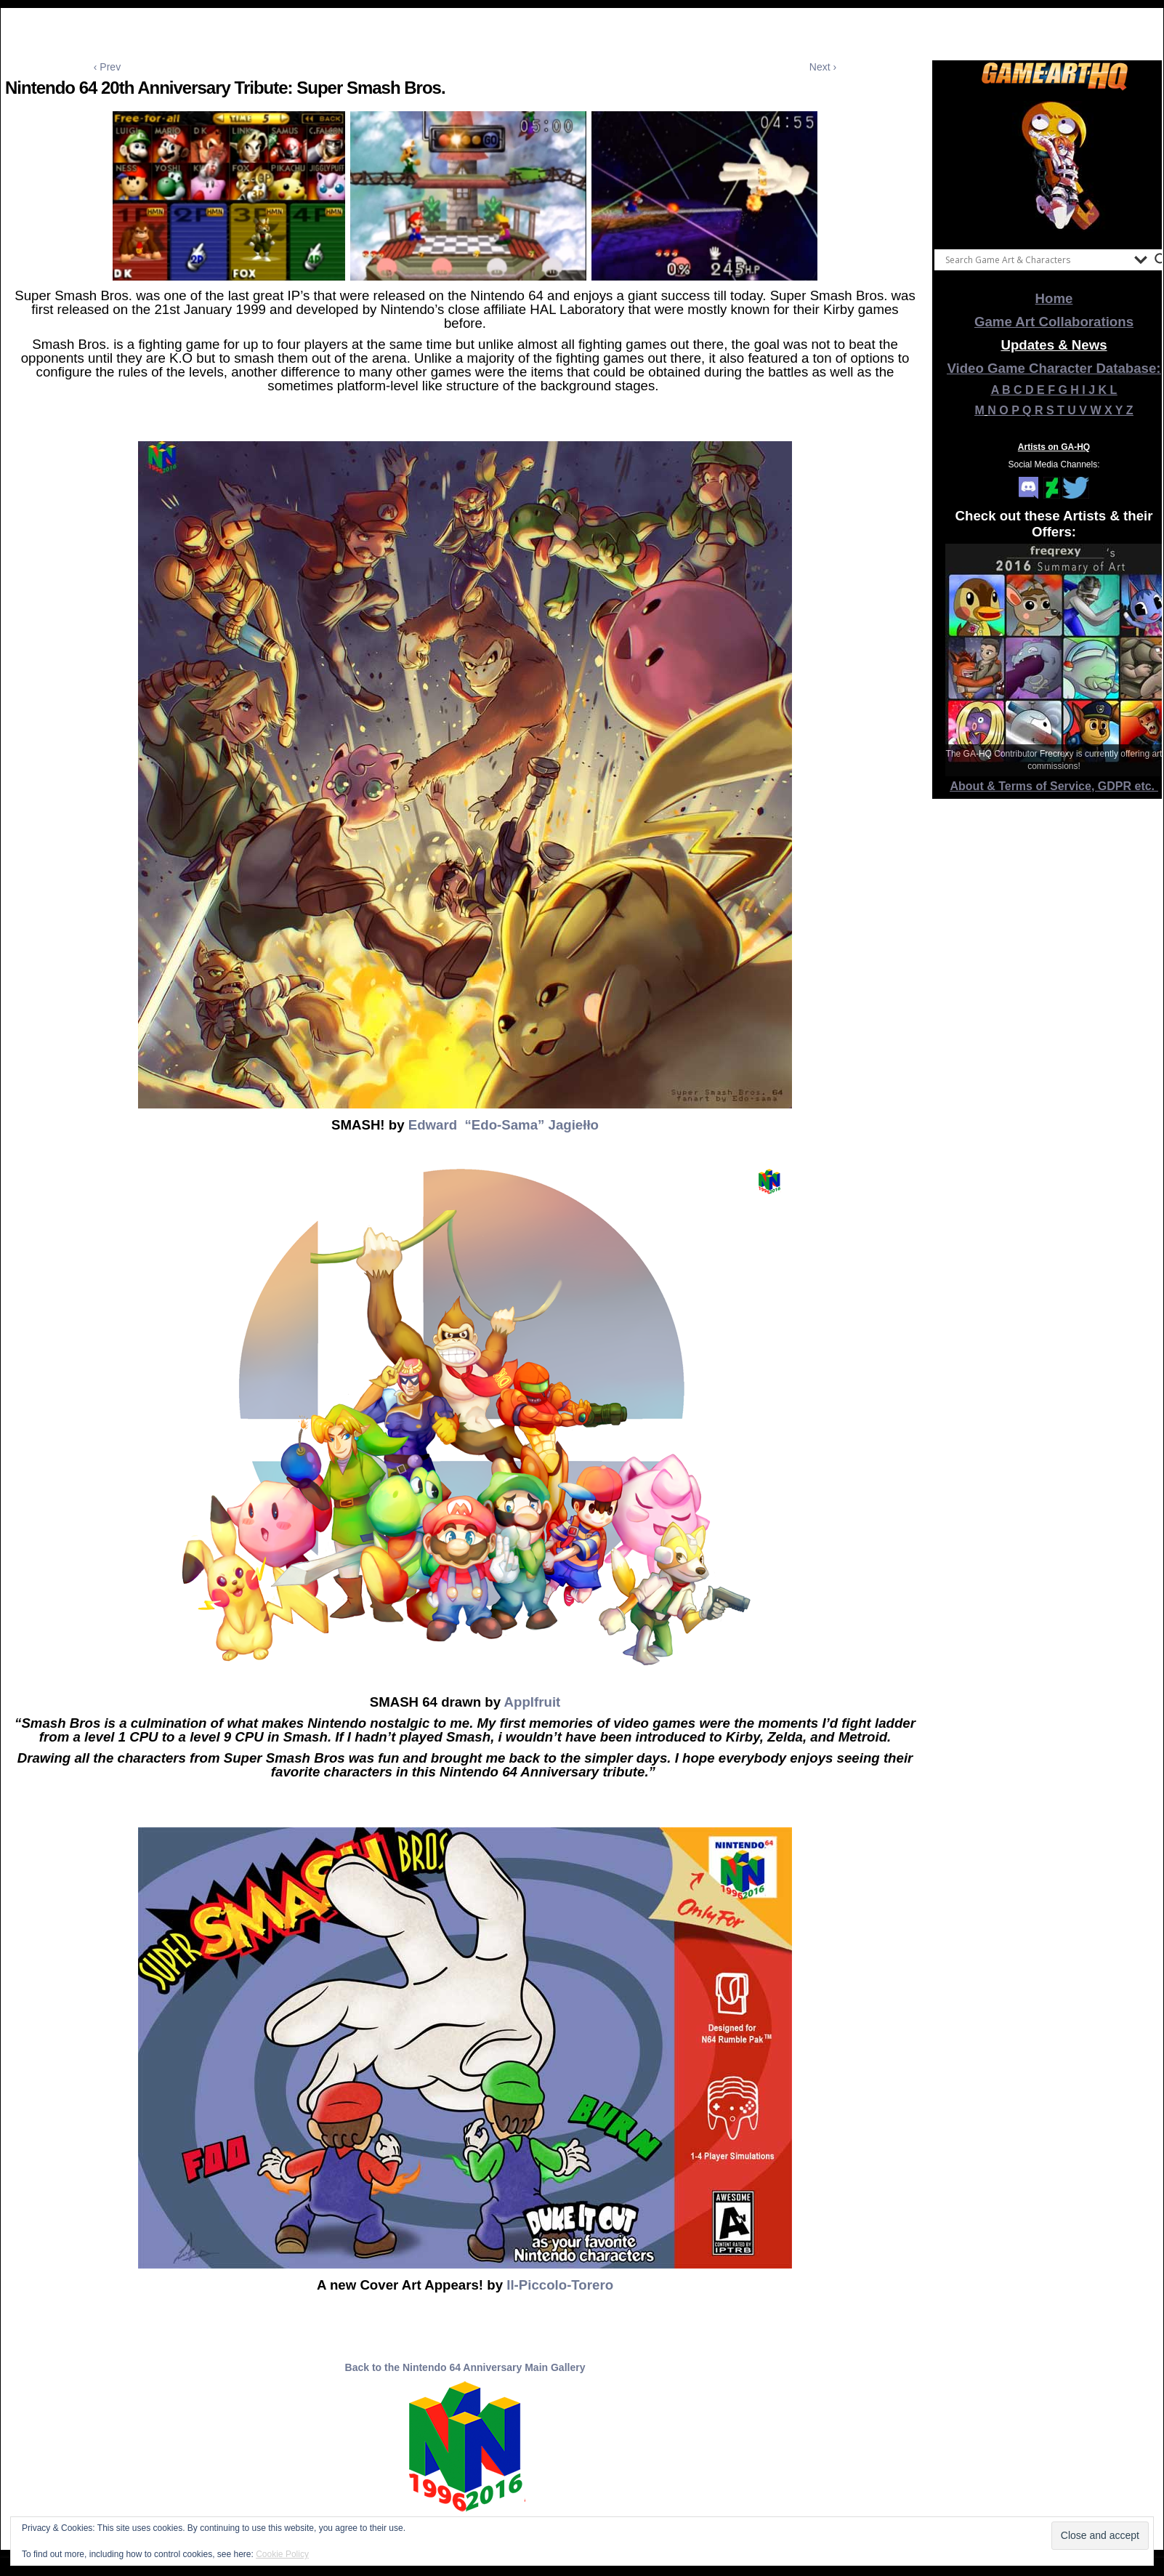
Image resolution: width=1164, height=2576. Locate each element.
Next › (822, 67)
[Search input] (1036, 259)
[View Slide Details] (1054, 166)
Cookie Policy (282, 2554)
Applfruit (532, 1702)
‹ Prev (107, 67)
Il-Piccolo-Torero (558, 2285)
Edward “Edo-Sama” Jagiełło (503, 1124)
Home (1054, 298)
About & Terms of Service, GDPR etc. (1054, 786)
